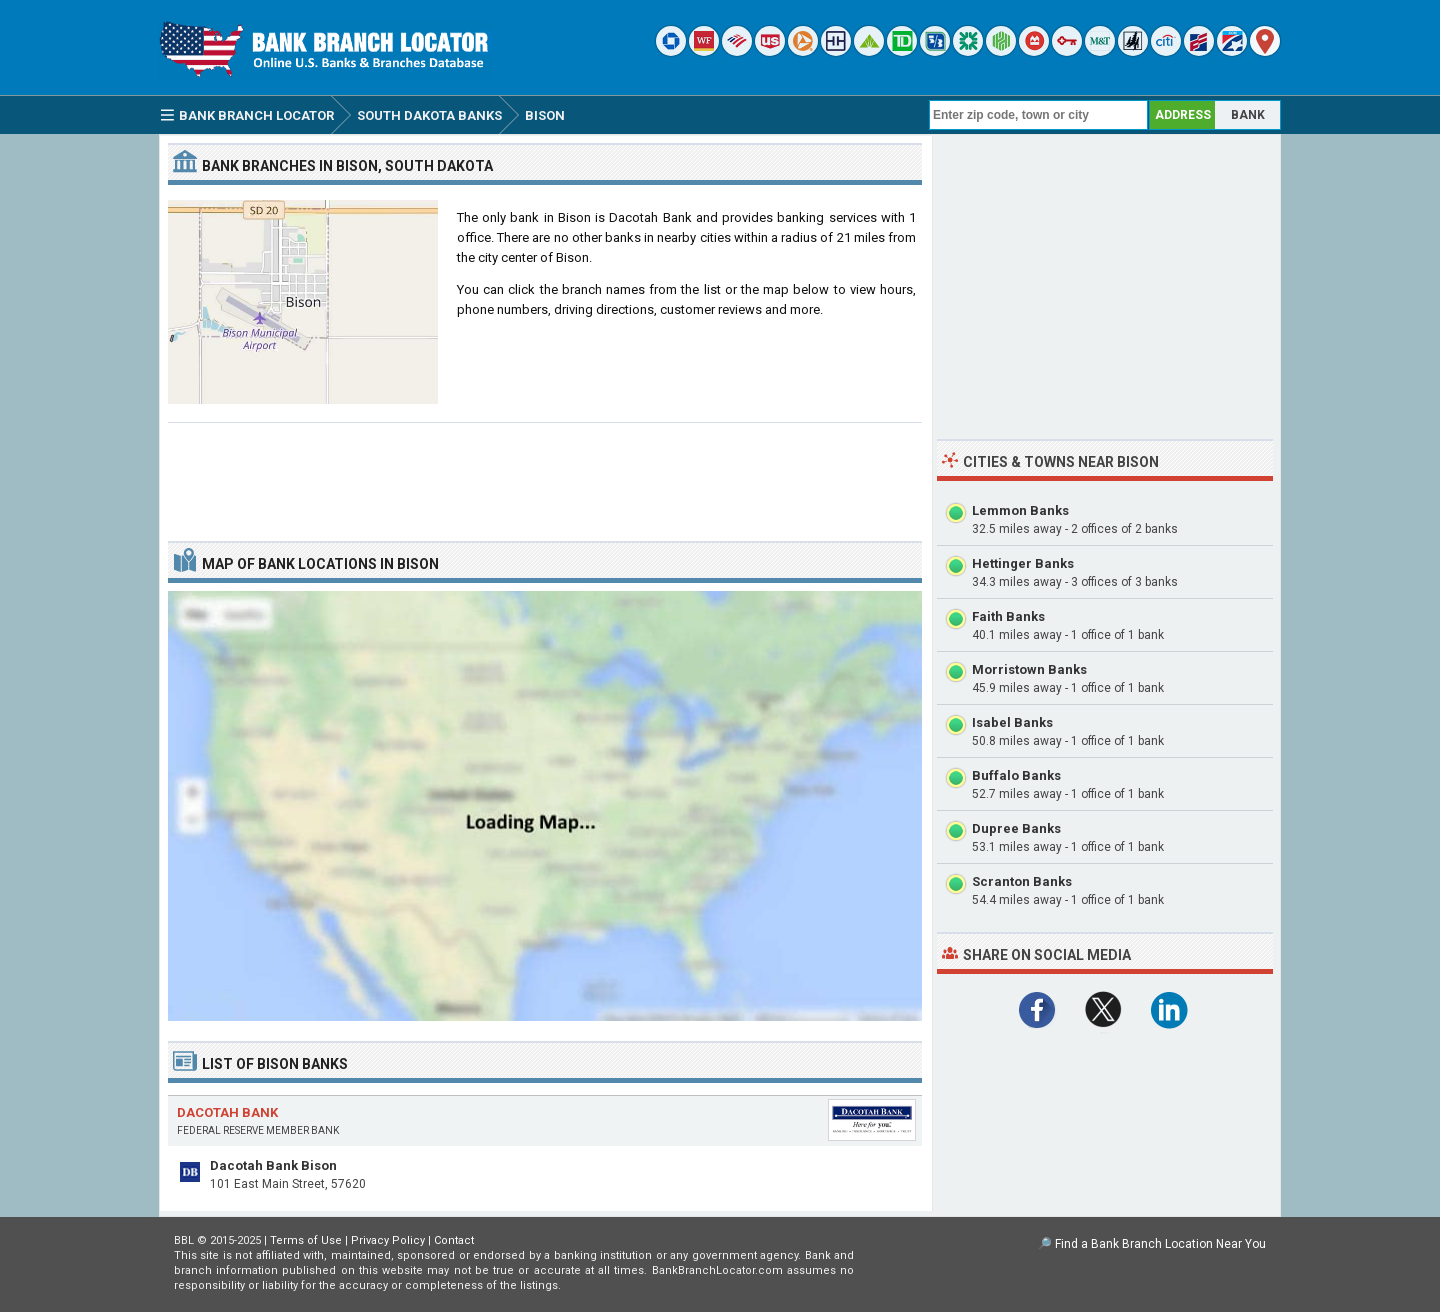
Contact (454, 1240)
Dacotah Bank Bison (273, 1165)
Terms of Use (306, 1240)
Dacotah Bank (227, 1112)
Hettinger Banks (1023, 563)
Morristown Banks (1029, 669)
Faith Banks (1008, 616)
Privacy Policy (388, 1240)
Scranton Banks (1022, 881)
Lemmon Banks (1020, 510)
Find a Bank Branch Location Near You (1160, 1244)
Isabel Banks (1012, 722)
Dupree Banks (1016, 828)
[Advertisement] (545, 474)
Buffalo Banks (1016, 775)
